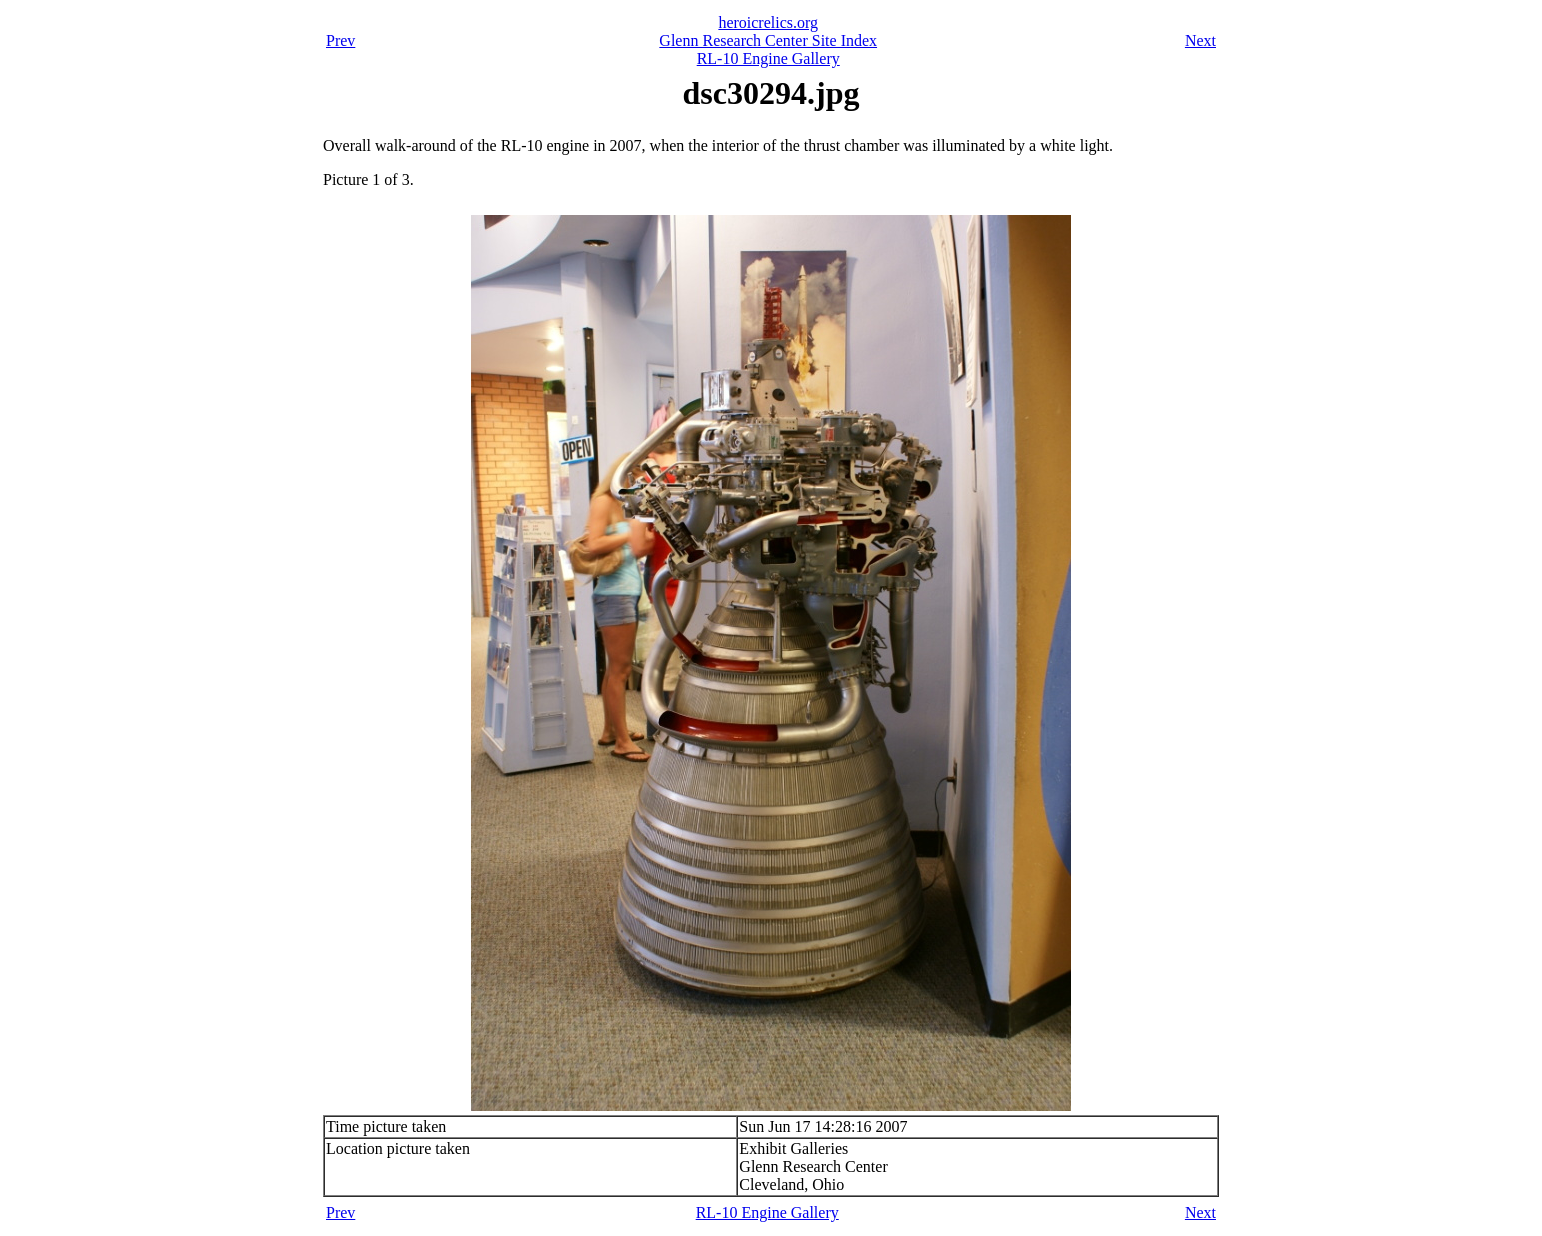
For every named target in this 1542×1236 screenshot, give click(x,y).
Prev (340, 40)
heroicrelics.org (768, 22)
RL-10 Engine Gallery (768, 58)
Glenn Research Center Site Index (768, 40)
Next (1200, 40)
